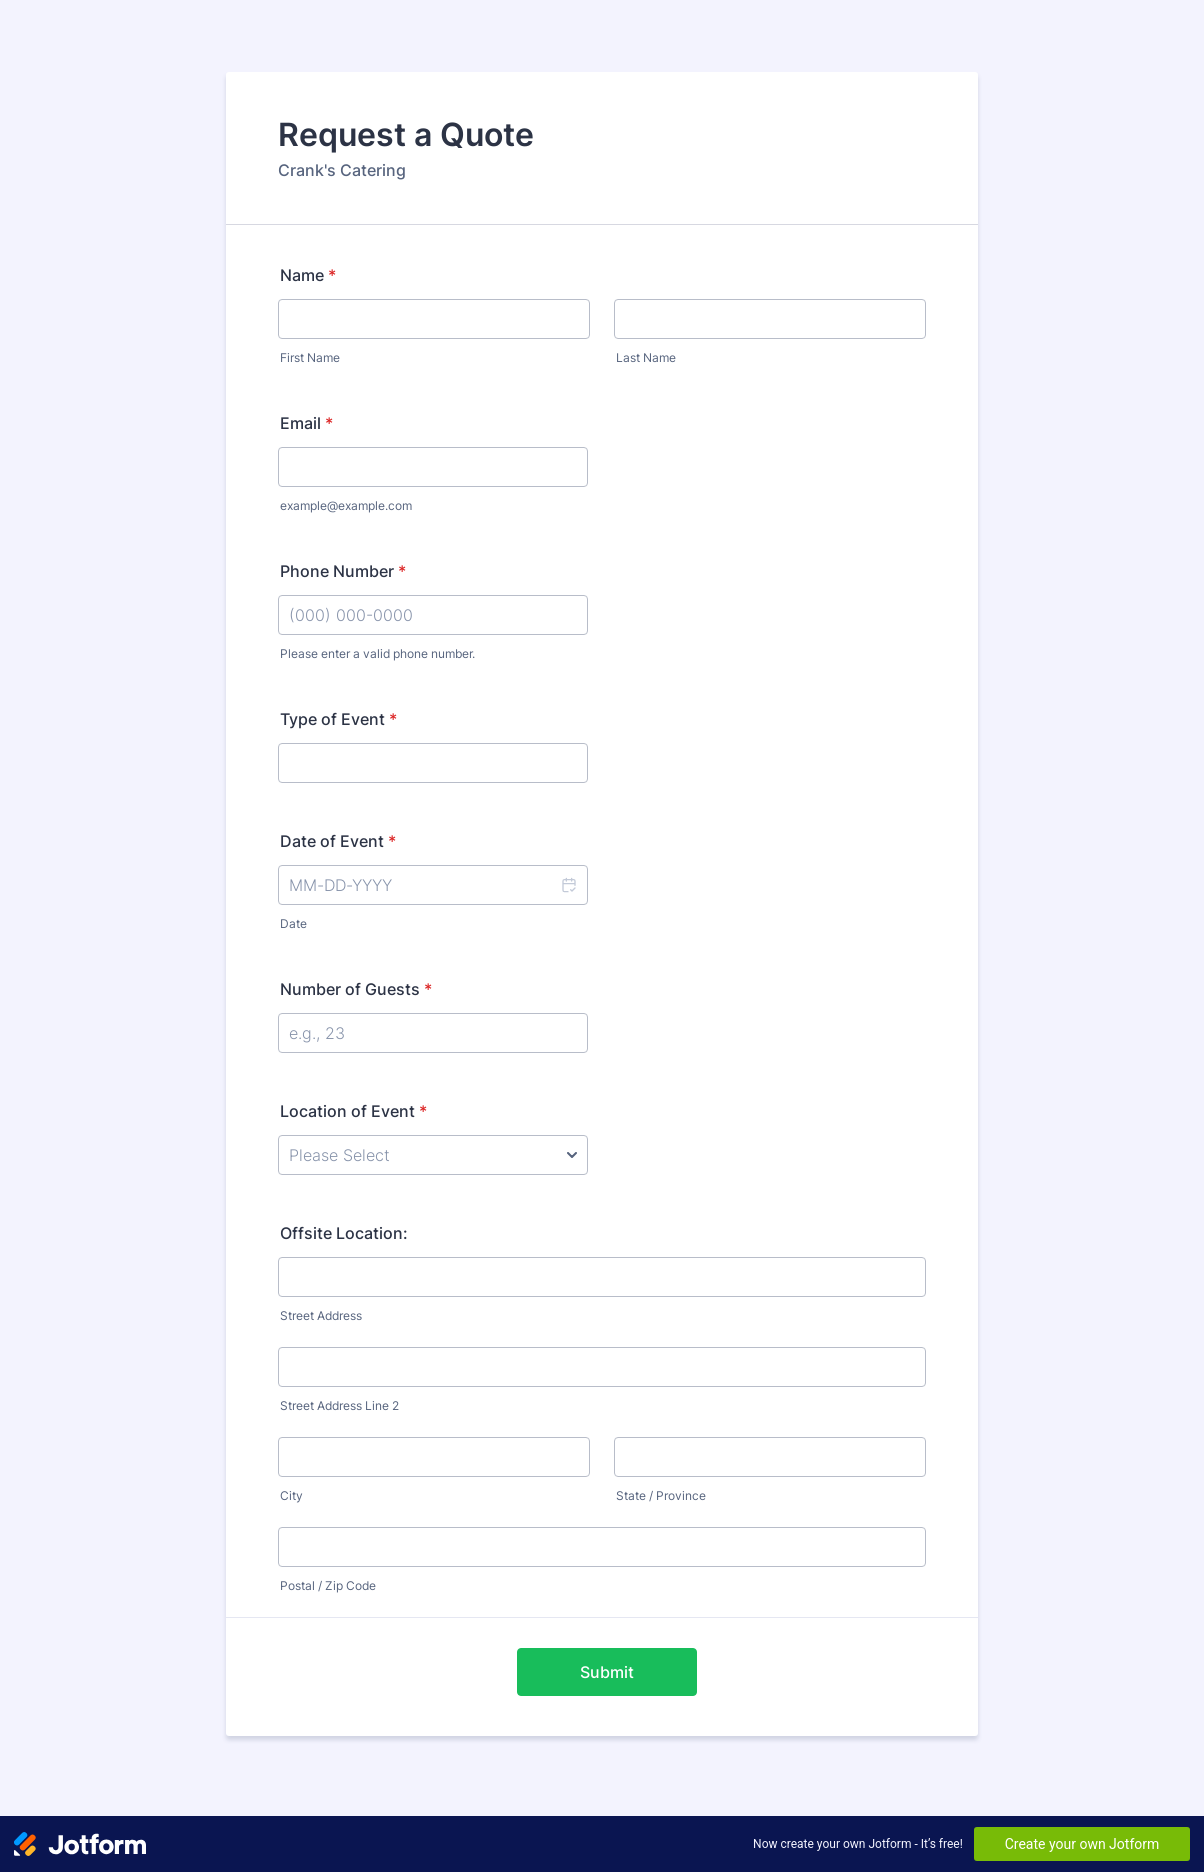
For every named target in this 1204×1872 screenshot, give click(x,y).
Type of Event (338, 719)
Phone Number (343, 571)
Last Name (646, 357)
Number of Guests (356, 989)
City (291, 1495)
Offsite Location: (344, 1233)
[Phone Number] (433, 615)
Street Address (321, 1315)
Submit (607, 1672)
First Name (310, 357)
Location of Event (353, 1111)
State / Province (661, 1495)
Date (293, 923)
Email (306, 423)
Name (308, 275)
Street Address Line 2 (339, 1405)
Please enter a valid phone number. (377, 653)
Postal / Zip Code (328, 1585)
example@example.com (346, 505)
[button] (568, 885)
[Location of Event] (433, 1155)
